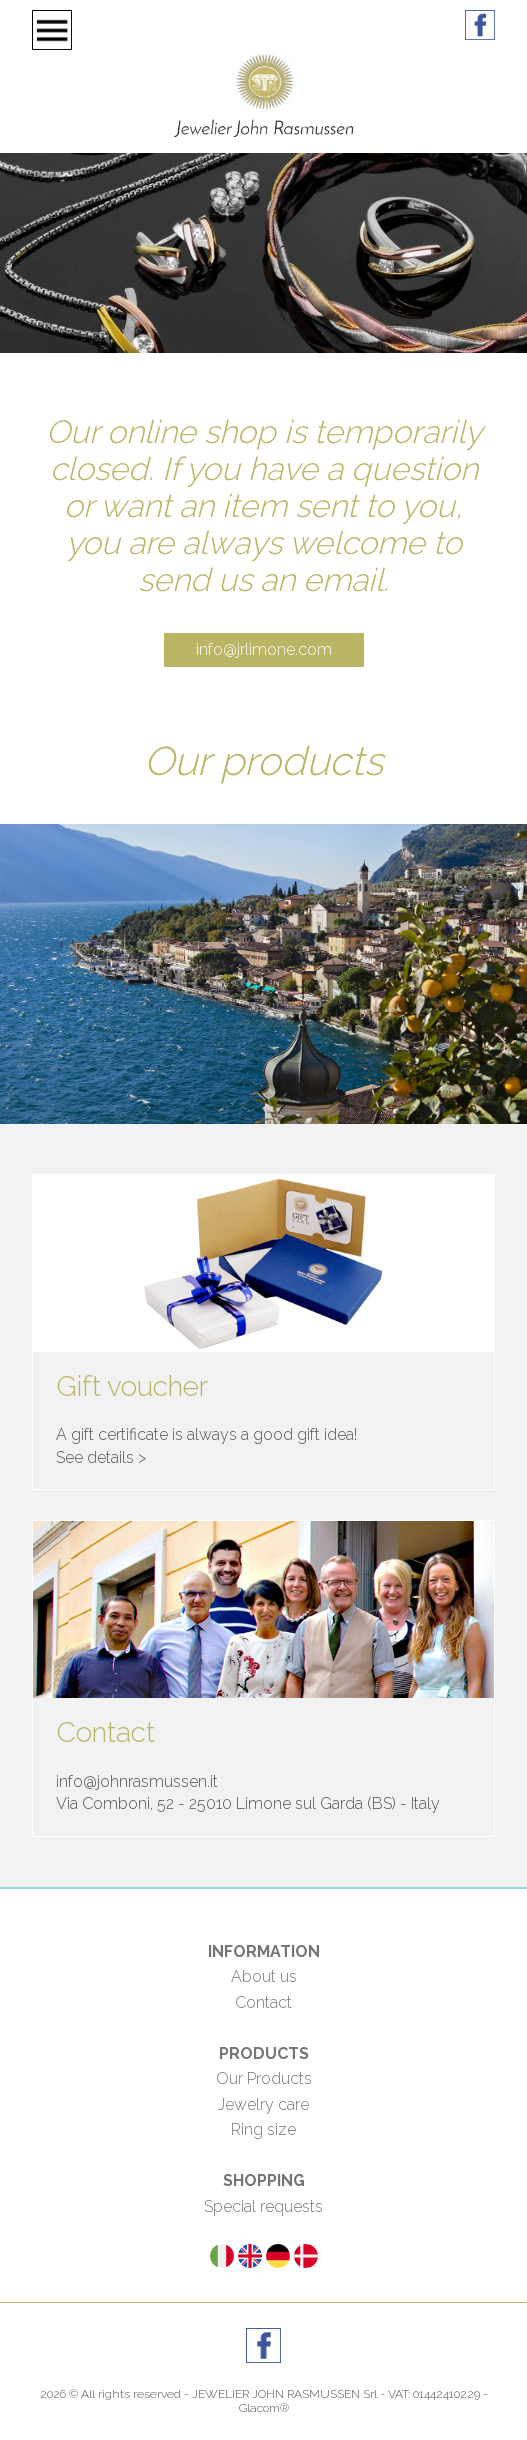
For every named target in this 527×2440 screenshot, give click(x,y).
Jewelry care (263, 2104)
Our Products (264, 2078)
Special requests (263, 2206)
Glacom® (264, 2408)
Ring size (263, 2129)
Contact (263, 2002)
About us (264, 1976)
